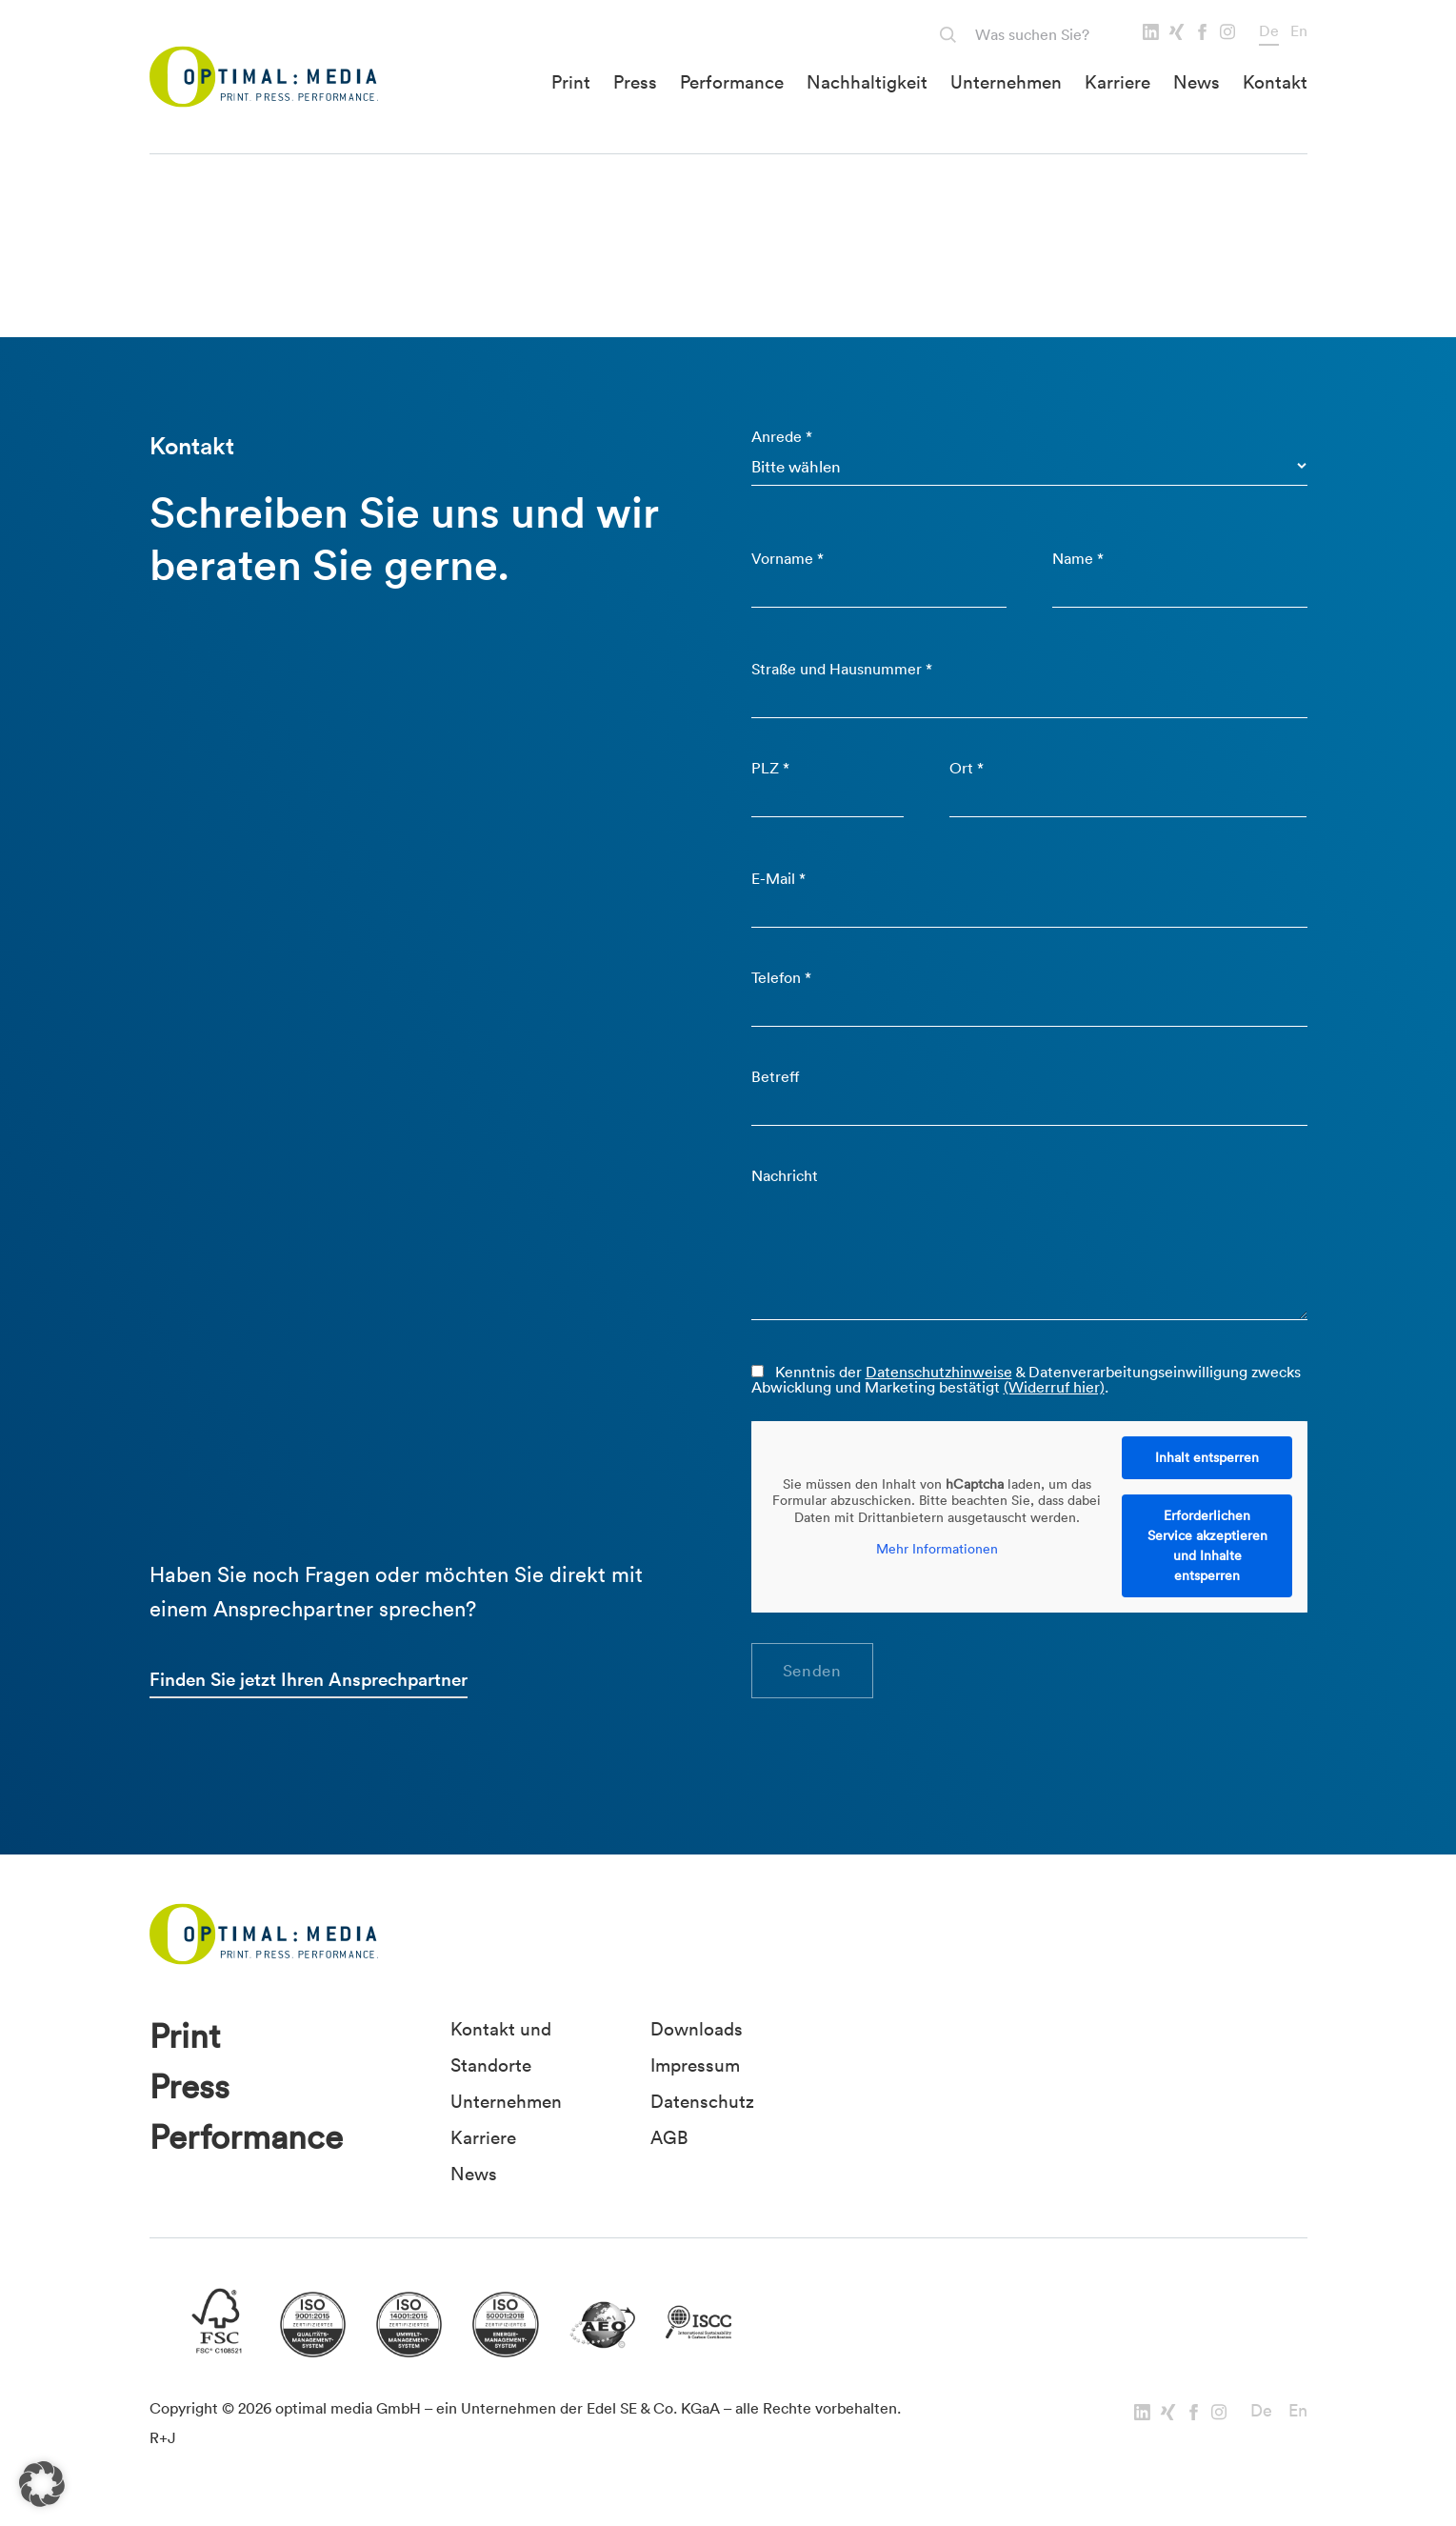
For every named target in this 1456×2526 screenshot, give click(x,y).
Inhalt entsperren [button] (1207, 1457)
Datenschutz (702, 2101)
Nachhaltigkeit (867, 81)
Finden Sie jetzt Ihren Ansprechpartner (309, 1679)
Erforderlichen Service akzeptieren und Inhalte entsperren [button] (1207, 1545)
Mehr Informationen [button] (936, 1549)
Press (635, 81)
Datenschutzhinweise (939, 1371)
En (1298, 30)
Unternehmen (1006, 81)
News (1196, 81)
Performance (732, 81)
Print (570, 81)
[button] (42, 2484)
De (1269, 30)
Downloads (696, 2028)
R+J (163, 2437)
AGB (669, 2137)
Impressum (695, 2065)
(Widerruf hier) (1054, 1386)
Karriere (1117, 81)
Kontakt (1275, 81)
